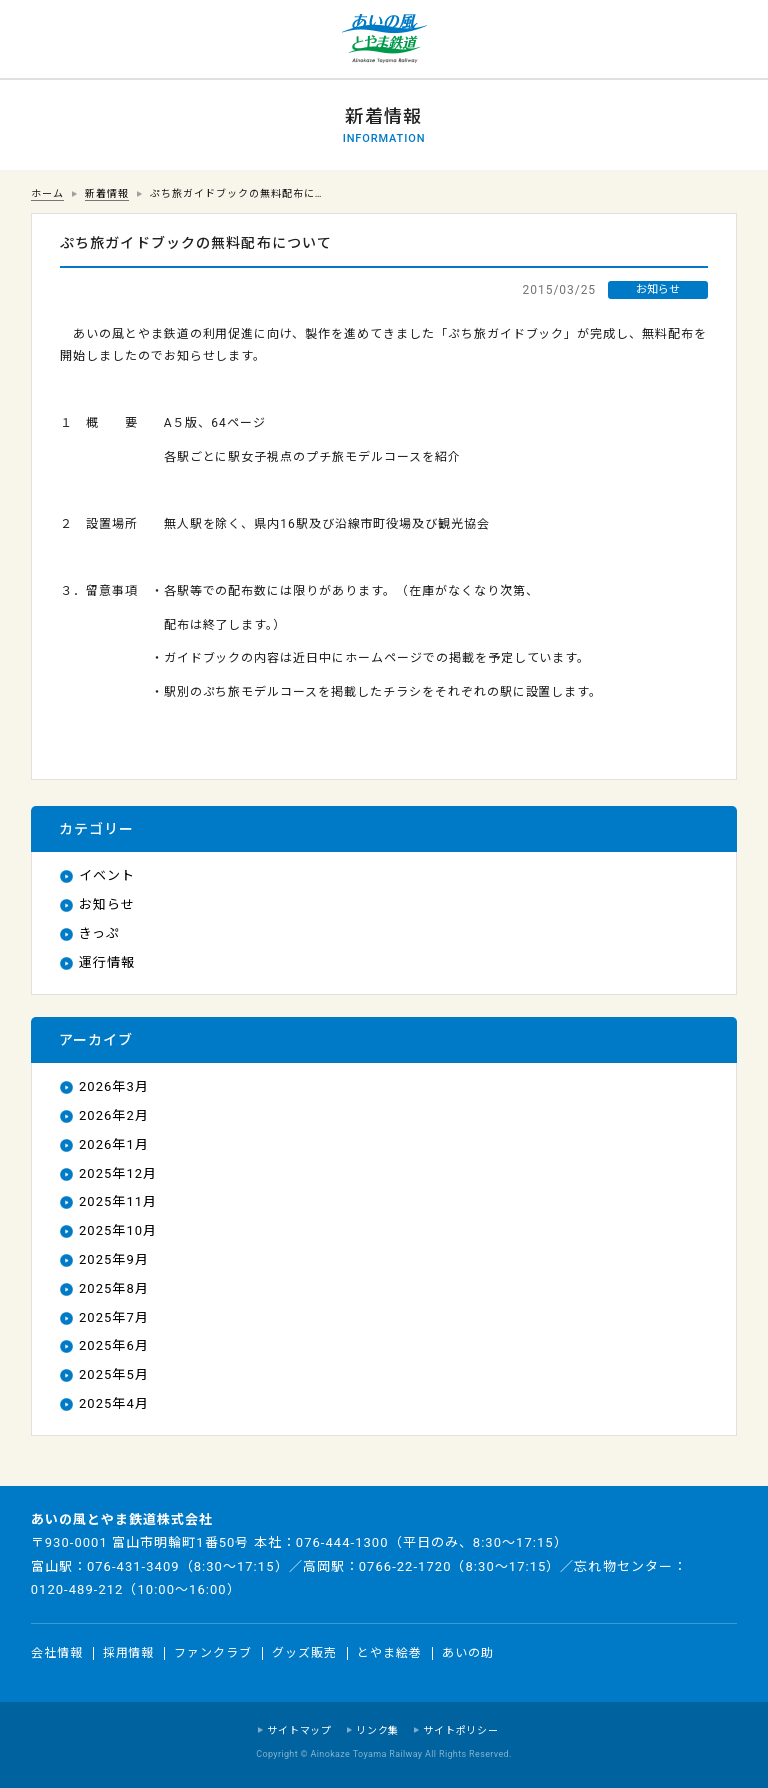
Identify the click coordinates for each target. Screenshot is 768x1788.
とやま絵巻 (389, 1653)
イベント (107, 875)
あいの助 (468, 1653)
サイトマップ (299, 1730)
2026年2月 (114, 1115)
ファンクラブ (213, 1653)
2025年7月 (114, 1317)
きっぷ (99, 933)
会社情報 (57, 1653)
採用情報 (129, 1653)
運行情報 (107, 962)
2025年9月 (114, 1259)
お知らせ (107, 904)
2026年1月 (114, 1144)
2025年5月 (114, 1374)
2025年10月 (118, 1230)
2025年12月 (118, 1173)
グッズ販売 (304, 1653)
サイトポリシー (461, 1730)
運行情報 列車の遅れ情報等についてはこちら (40, 40)
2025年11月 (118, 1201)
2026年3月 (114, 1086)
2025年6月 (114, 1345)
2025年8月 (114, 1288)
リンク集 (377, 1730)
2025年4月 (114, 1403)
